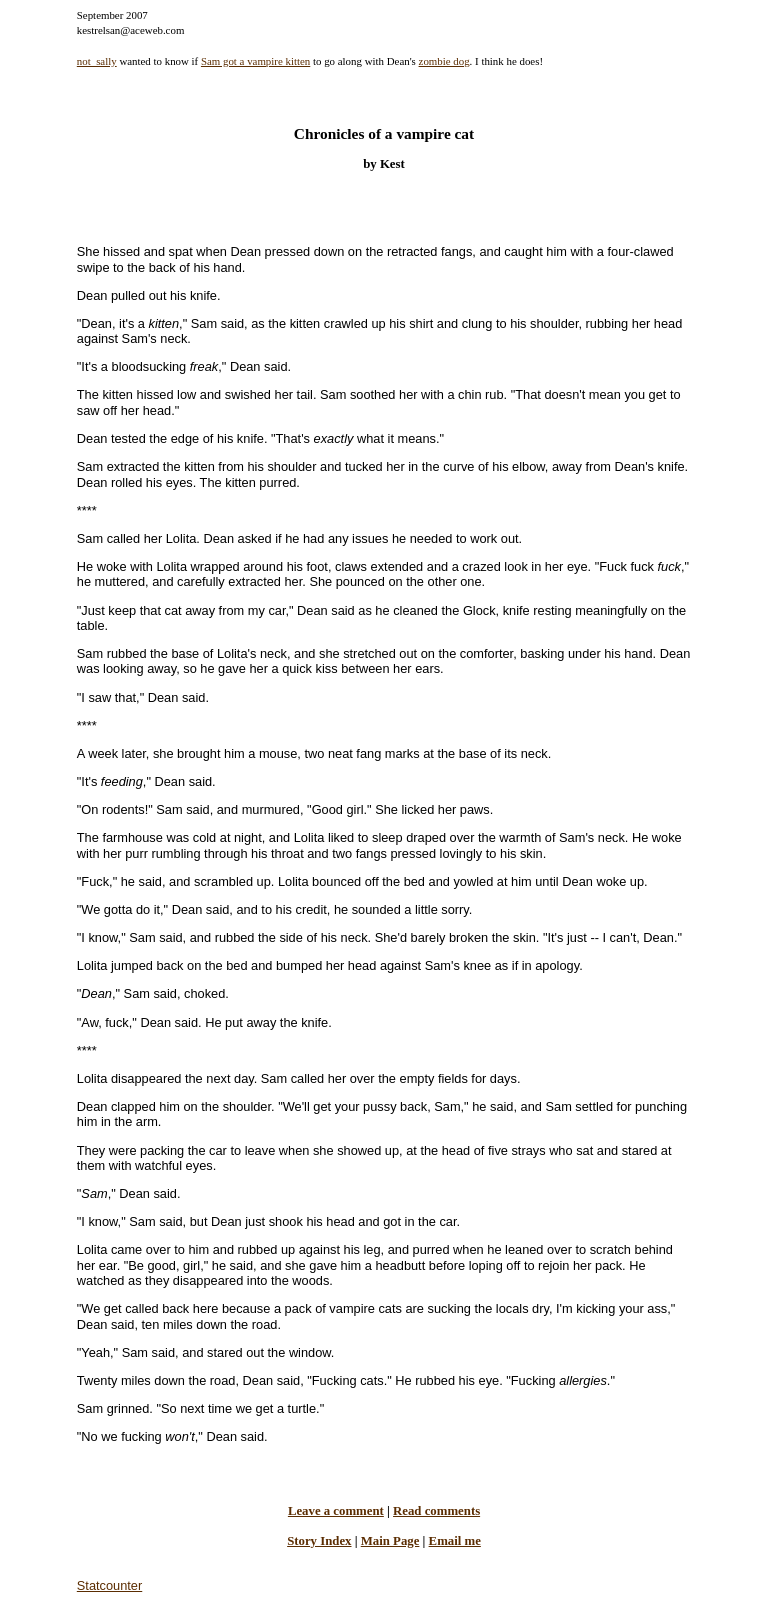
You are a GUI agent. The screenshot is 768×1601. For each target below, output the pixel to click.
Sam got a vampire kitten (255, 61)
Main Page (390, 1541)
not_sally (97, 61)
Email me (455, 1541)
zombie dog (444, 61)
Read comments (436, 1511)
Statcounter (109, 1585)
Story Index (319, 1541)
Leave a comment (336, 1511)
